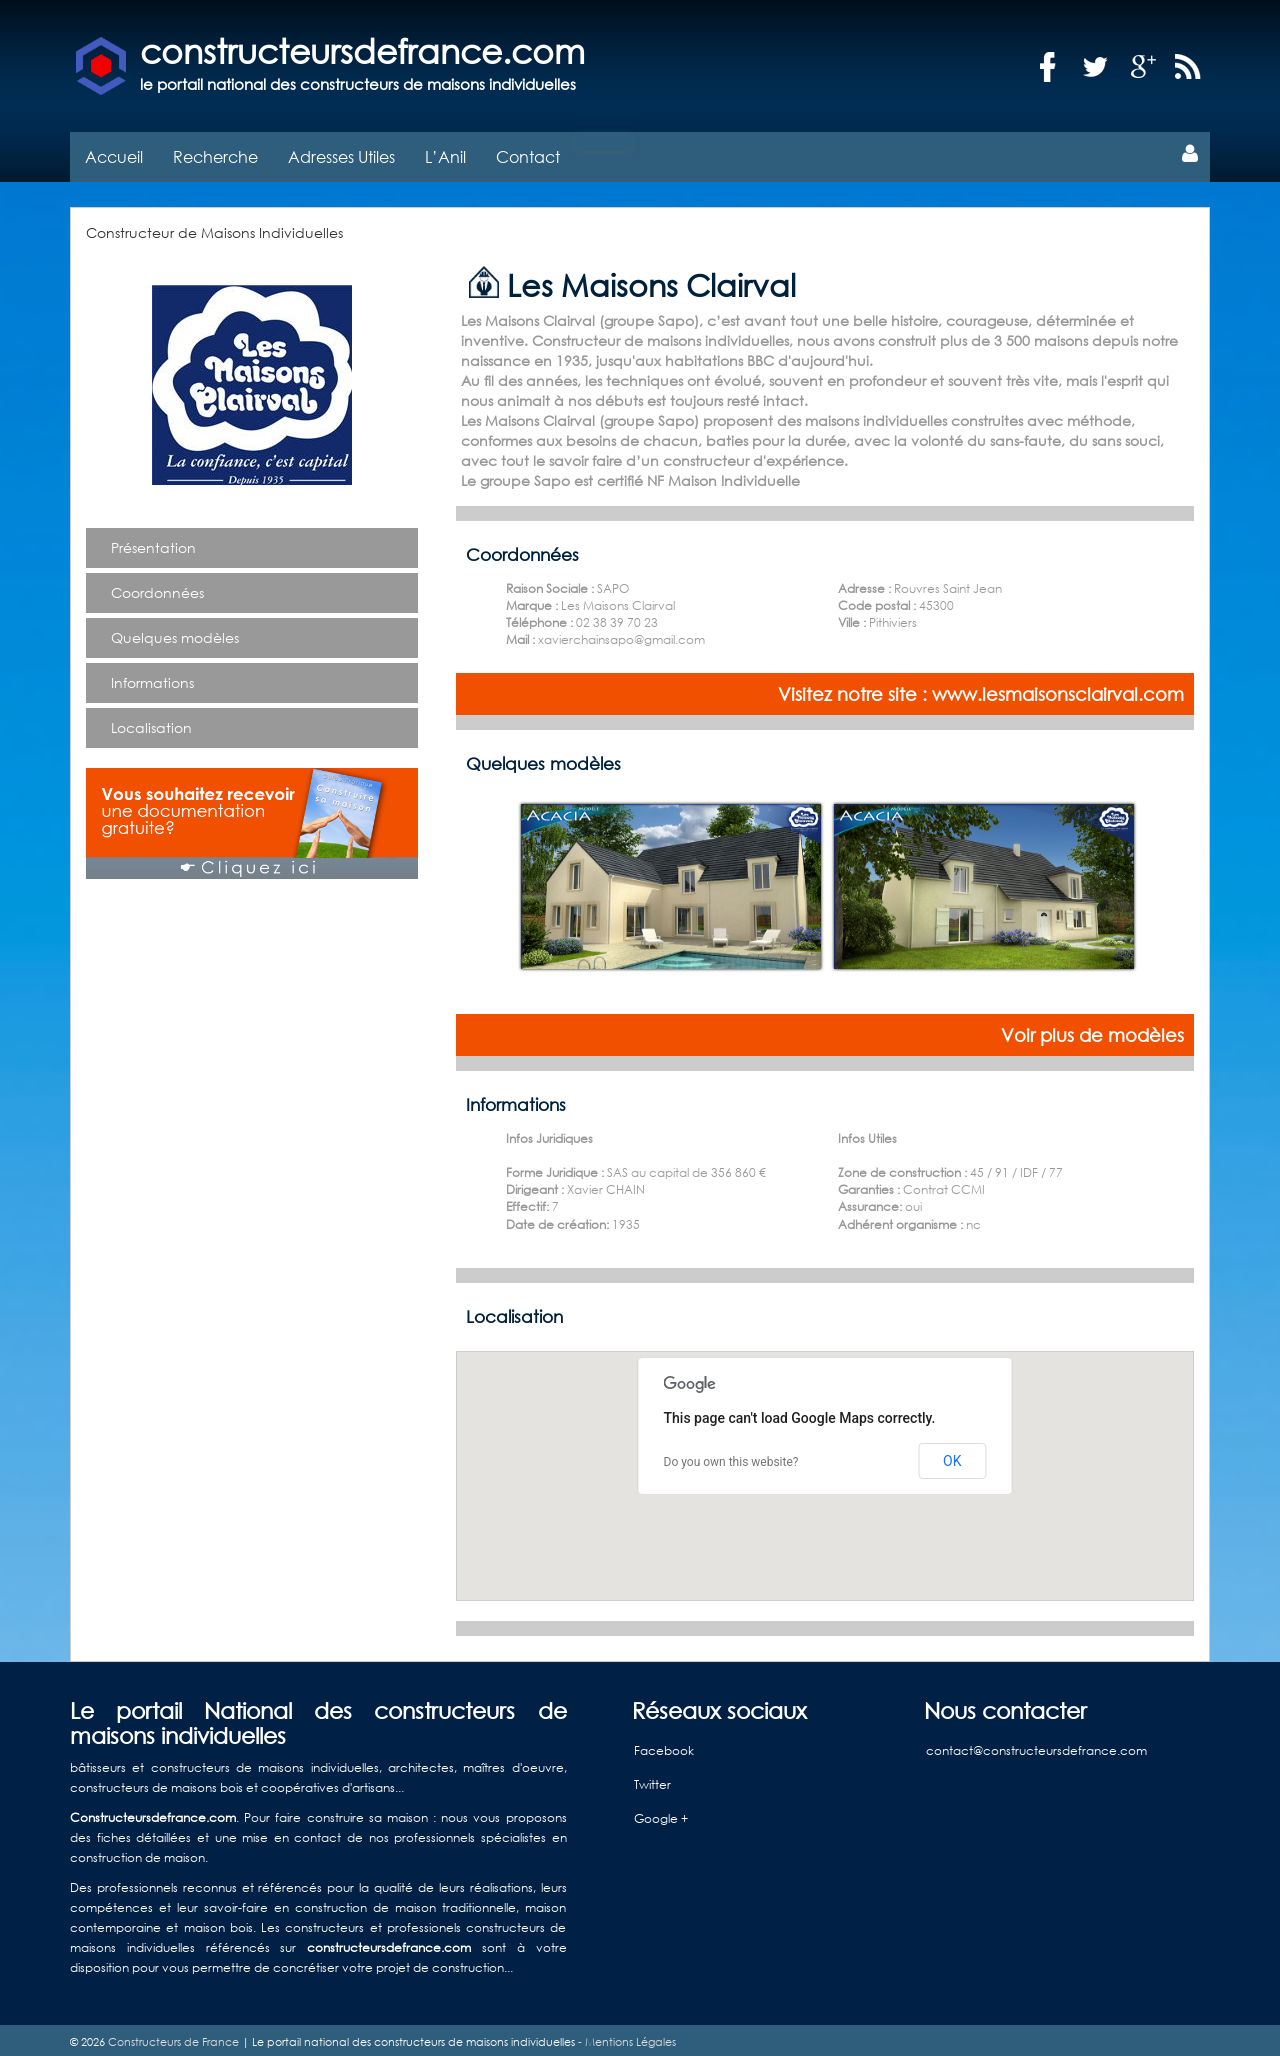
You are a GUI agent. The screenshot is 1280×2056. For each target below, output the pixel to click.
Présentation (153, 542)
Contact (528, 151)
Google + (661, 1812)
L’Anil (445, 151)
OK (952, 1456)
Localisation (151, 722)
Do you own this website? (731, 1457)
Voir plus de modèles (1092, 1030)
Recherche (215, 151)
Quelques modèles (175, 632)
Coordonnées (157, 587)
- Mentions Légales (625, 2037)
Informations (152, 677)
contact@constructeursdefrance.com (1036, 1744)
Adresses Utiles (341, 151)
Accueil (114, 151)
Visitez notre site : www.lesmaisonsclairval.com (981, 689)
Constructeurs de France (173, 2037)
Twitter (652, 1778)
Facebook (664, 1744)
